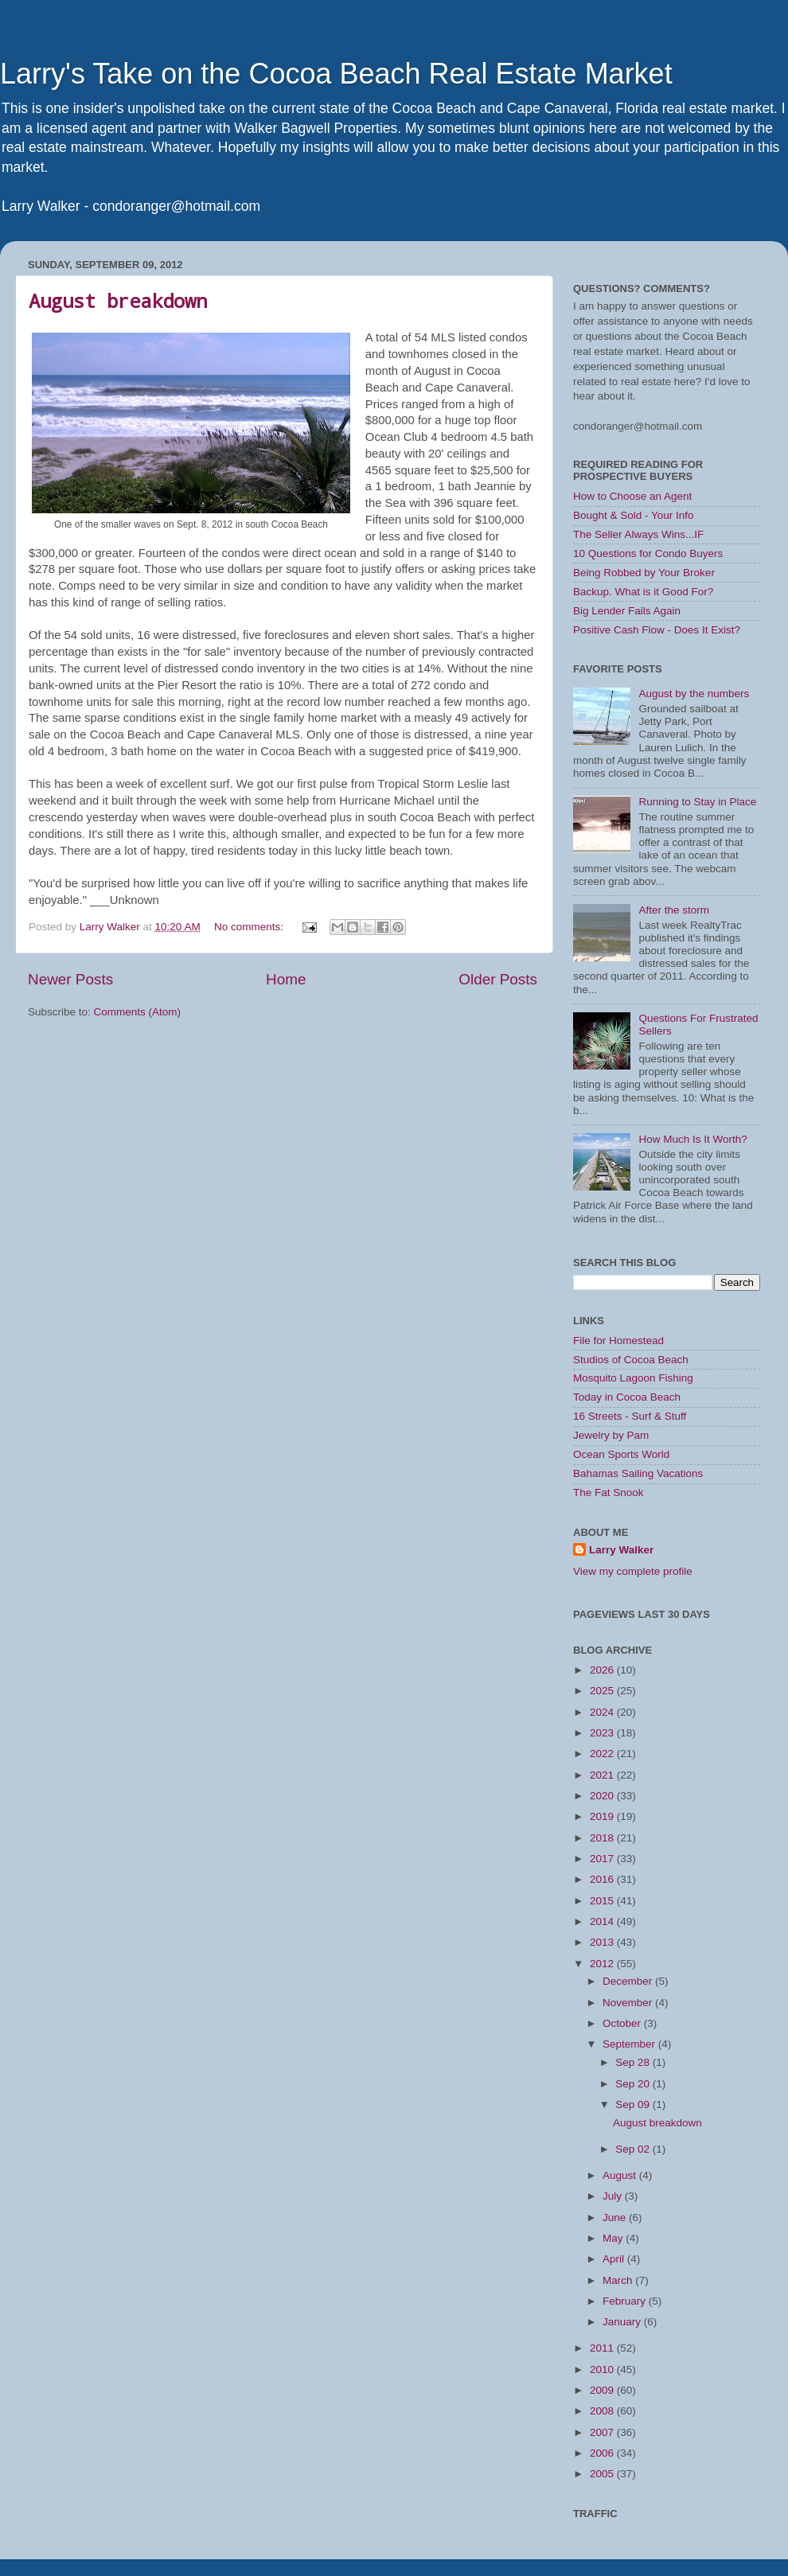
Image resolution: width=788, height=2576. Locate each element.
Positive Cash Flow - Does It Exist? (656, 630)
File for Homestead (618, 1340)
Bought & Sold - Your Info (633, 515)
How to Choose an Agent (632, 496)
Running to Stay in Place (697, 802)
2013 (603, 1942)
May (614, 2238)
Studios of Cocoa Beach (631, 1360)
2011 (603, 2348)
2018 (603, 1838)
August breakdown (118, 301)
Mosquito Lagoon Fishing (633, 1378)
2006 (603, 2453)
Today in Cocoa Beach (627, 1397)
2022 (603, 1754)
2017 (603, 1859)
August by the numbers (693, 694)
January (623, 2322)
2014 (603, 1921)
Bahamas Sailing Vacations (638, 1473)
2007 (603, 2432)
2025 (603, 1691)
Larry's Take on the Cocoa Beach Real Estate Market (336, 73)
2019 (603, 1816)
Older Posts (497, 979)
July (614, 2196)
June (616, 2217)
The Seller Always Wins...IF (638, 534)
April (615, 2259)
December (629, 1981)
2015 (603, 1901)
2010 (603, 2369)
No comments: (250, 927)
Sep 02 (634, 2149)
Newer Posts (70, 979)
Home (286, 979)
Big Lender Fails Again (627, 611)
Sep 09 (634, 2104)
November (629, 2003)
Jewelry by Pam (611, 1435)
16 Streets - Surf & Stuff (629, 1416)
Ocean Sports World (621, 1454)
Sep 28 (634, 2062)
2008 (603, 2411)
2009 (603, 2390)
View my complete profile (632, 1571)
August (621, 2175)
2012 (603, 1964)
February (626, 2301)
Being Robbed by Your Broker (644, 573)
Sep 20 (634, 2084)
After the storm (673, 910)
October (623, 2023)
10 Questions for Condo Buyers (648, 553)
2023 (603, 1733)
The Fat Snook (608, 1492)
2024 (603, 1712)
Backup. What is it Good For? (643, 592)
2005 (603, 2474)
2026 (603, 1670)
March (619, 2280)
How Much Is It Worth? (692, 1139)
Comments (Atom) (137, 1012)
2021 (603, 1775)
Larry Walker (621, 1550)
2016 (603, 1879)
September (630, 2044)
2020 (603, 1796)
